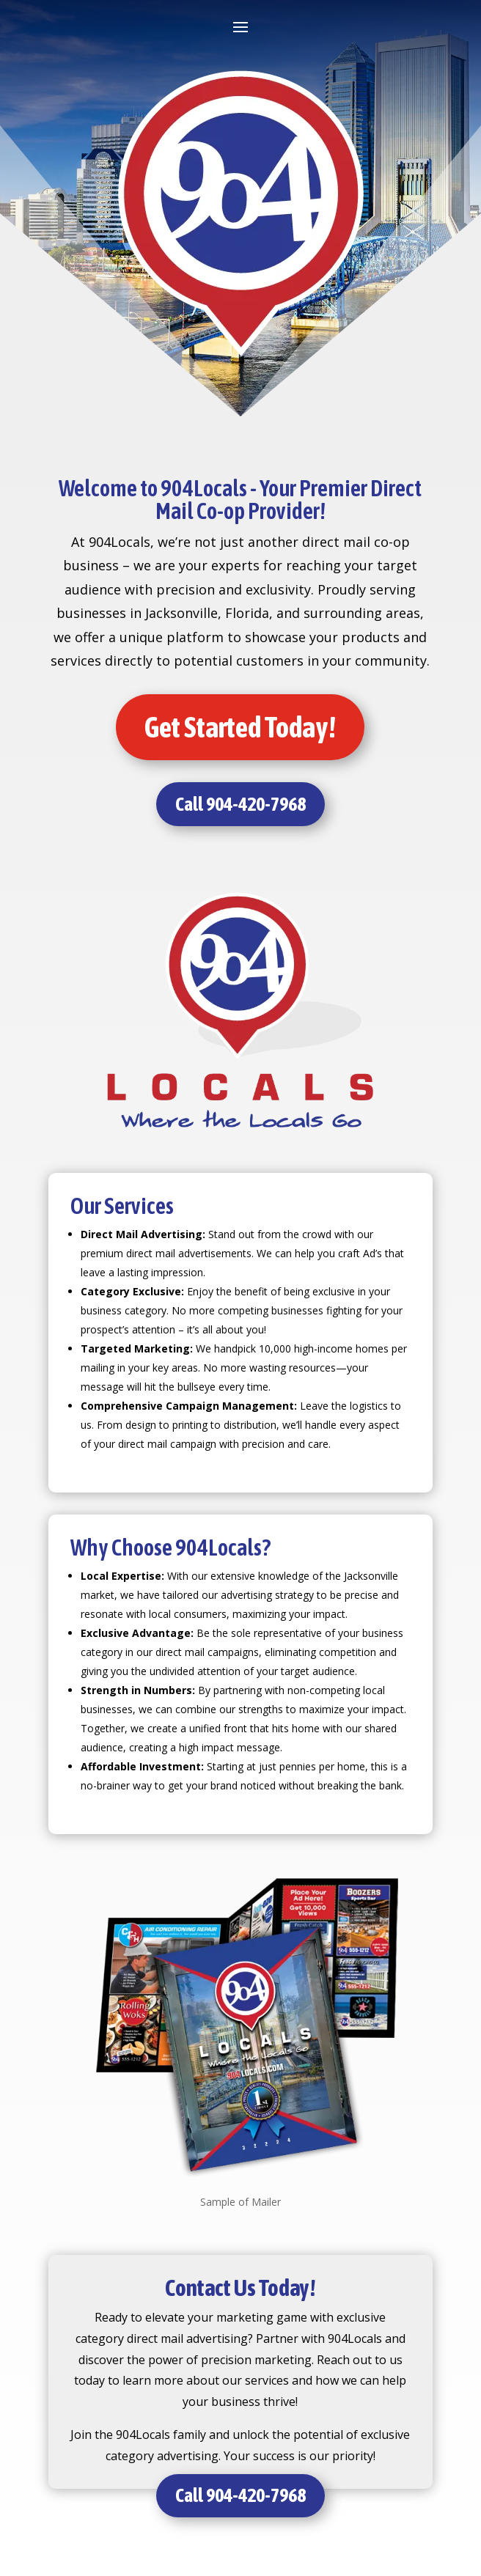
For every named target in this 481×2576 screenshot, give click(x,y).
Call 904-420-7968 (240, 804)
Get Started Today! (240, 727)
